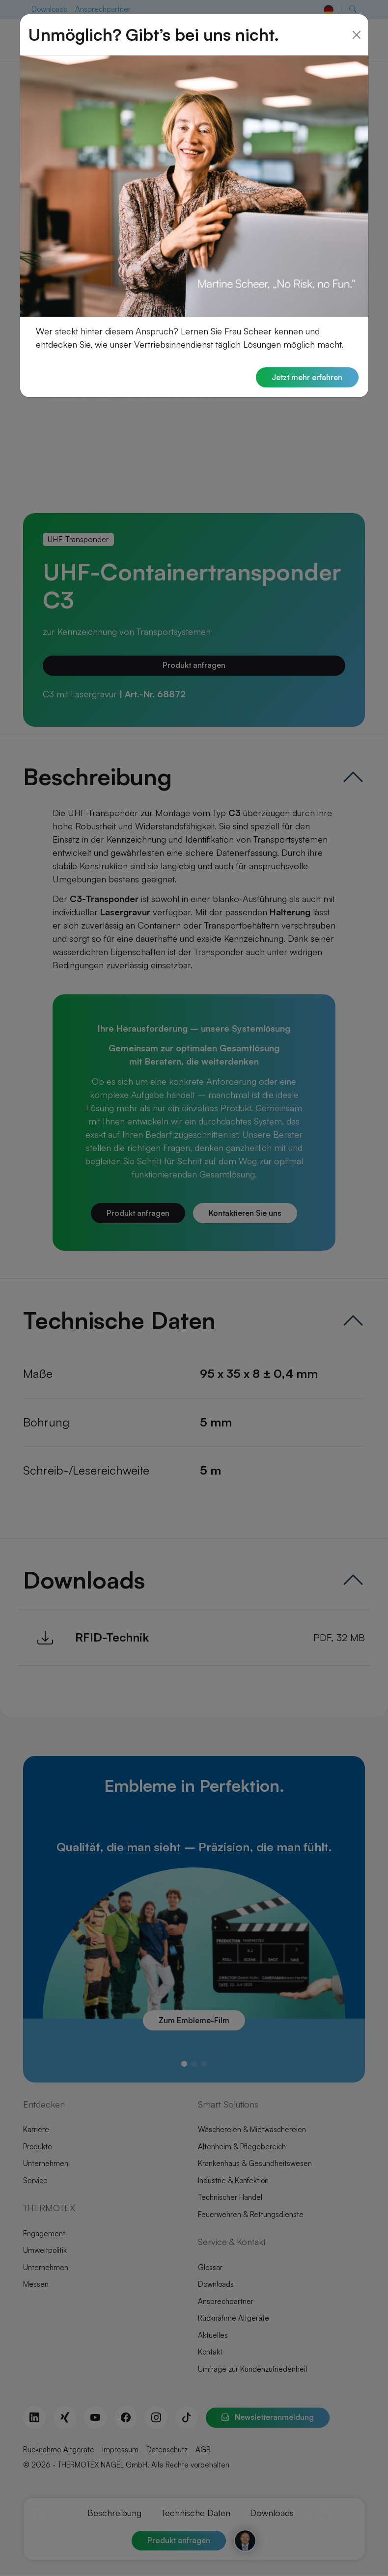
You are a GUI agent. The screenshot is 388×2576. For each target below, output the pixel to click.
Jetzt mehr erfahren (306, 363)
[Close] (356, 20)
